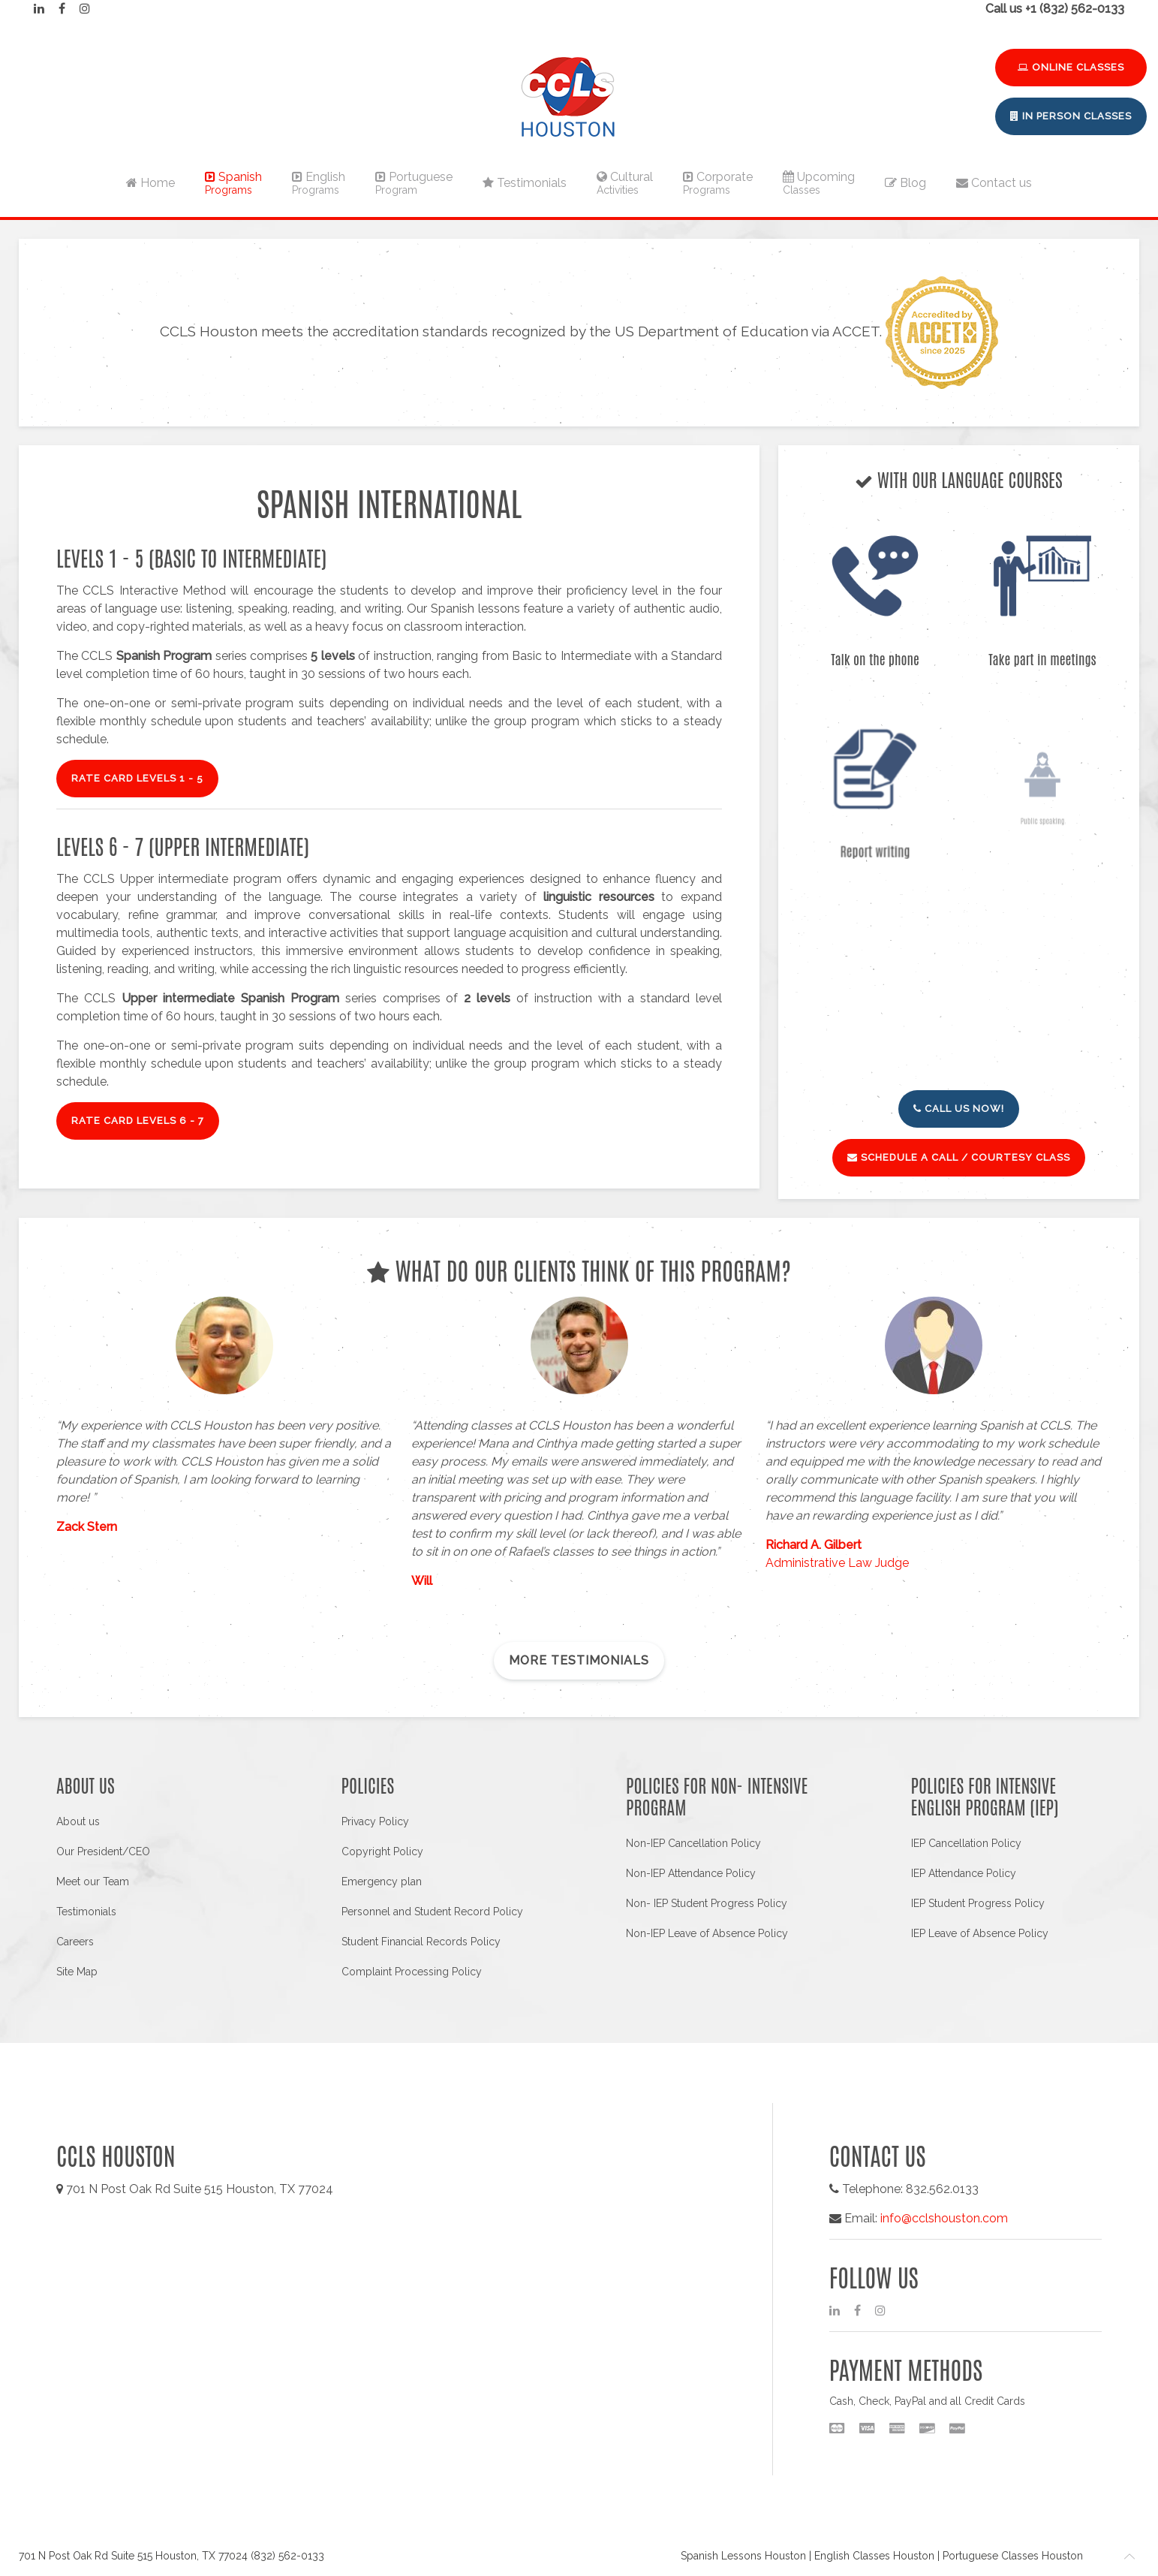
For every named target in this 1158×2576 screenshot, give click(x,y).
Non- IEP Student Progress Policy (706, 1903)
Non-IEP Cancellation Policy (693, 1843)
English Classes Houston (874, 2556)
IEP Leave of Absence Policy (979, 1933)
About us (78, 1821)
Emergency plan (381, 1882)
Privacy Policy (375, 1821)
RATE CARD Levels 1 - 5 (137, 778)
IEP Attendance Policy (963, 1873)
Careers (75, 1942)
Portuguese (414, 183)
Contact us (994, 183)
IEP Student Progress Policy (978, 1903)
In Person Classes (1071, 116)
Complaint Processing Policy (411, 1972)
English (318, 183)
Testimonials (525, 183)
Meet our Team (92, 1882)
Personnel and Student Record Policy (432, 1912)
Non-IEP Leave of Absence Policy (707, 1933)
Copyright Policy (382, 1851)
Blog (905, 183)
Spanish (233, 183)
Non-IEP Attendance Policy (691, 1873)
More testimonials (579, 1660)
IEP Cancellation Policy (966, 1843)
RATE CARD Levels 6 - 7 (137, 1120)
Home (150, 183)
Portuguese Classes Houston (1013, 2556)
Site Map (77, 1972)
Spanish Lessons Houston (743, 2556)
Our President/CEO (103, 1851)
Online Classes (1071, 67)
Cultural (625, 183)
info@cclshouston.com (944, 2218)
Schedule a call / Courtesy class (958, 1157)
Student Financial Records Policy (421, 1942)
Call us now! (958, 1108)
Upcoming (819, 183)
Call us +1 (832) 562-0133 (1054, 9)
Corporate (718, 183)
